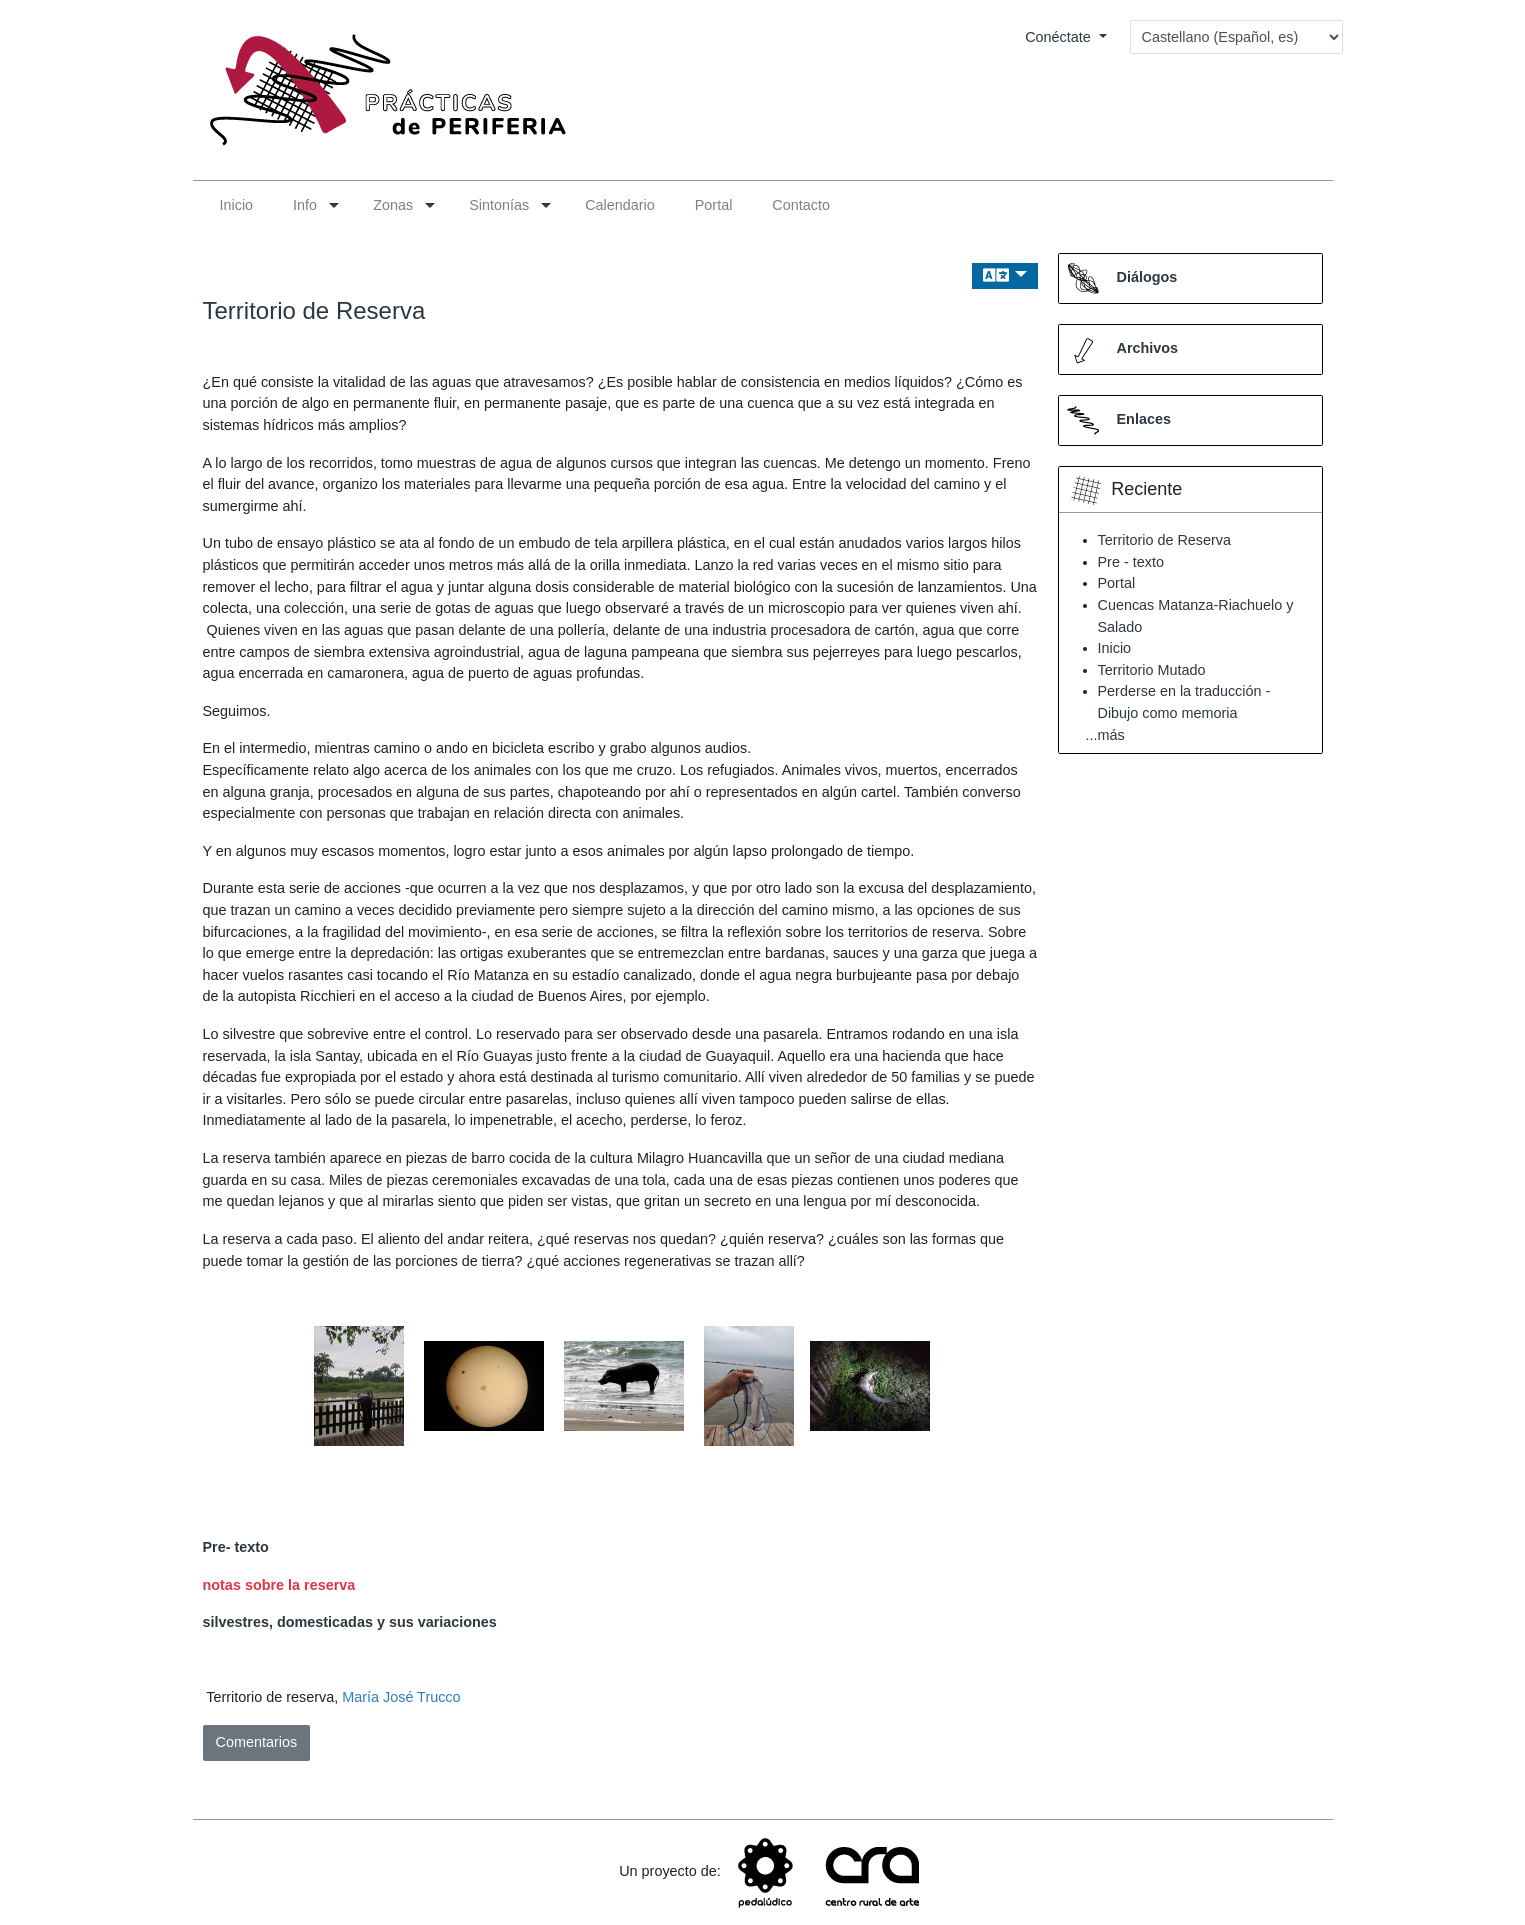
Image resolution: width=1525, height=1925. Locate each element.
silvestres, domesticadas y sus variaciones (350, 1622)
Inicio (1115, 648)
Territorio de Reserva (314, 310)
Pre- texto (236, 1547)
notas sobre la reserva (279, 1585)
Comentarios (257, 1742)
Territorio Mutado (1152, 670)
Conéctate (1060, 37)
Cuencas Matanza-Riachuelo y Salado (1196, 616)
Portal (1117, 583)
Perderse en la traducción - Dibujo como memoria (1184, 702)
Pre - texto (1131, 562)
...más (1105, 735)
